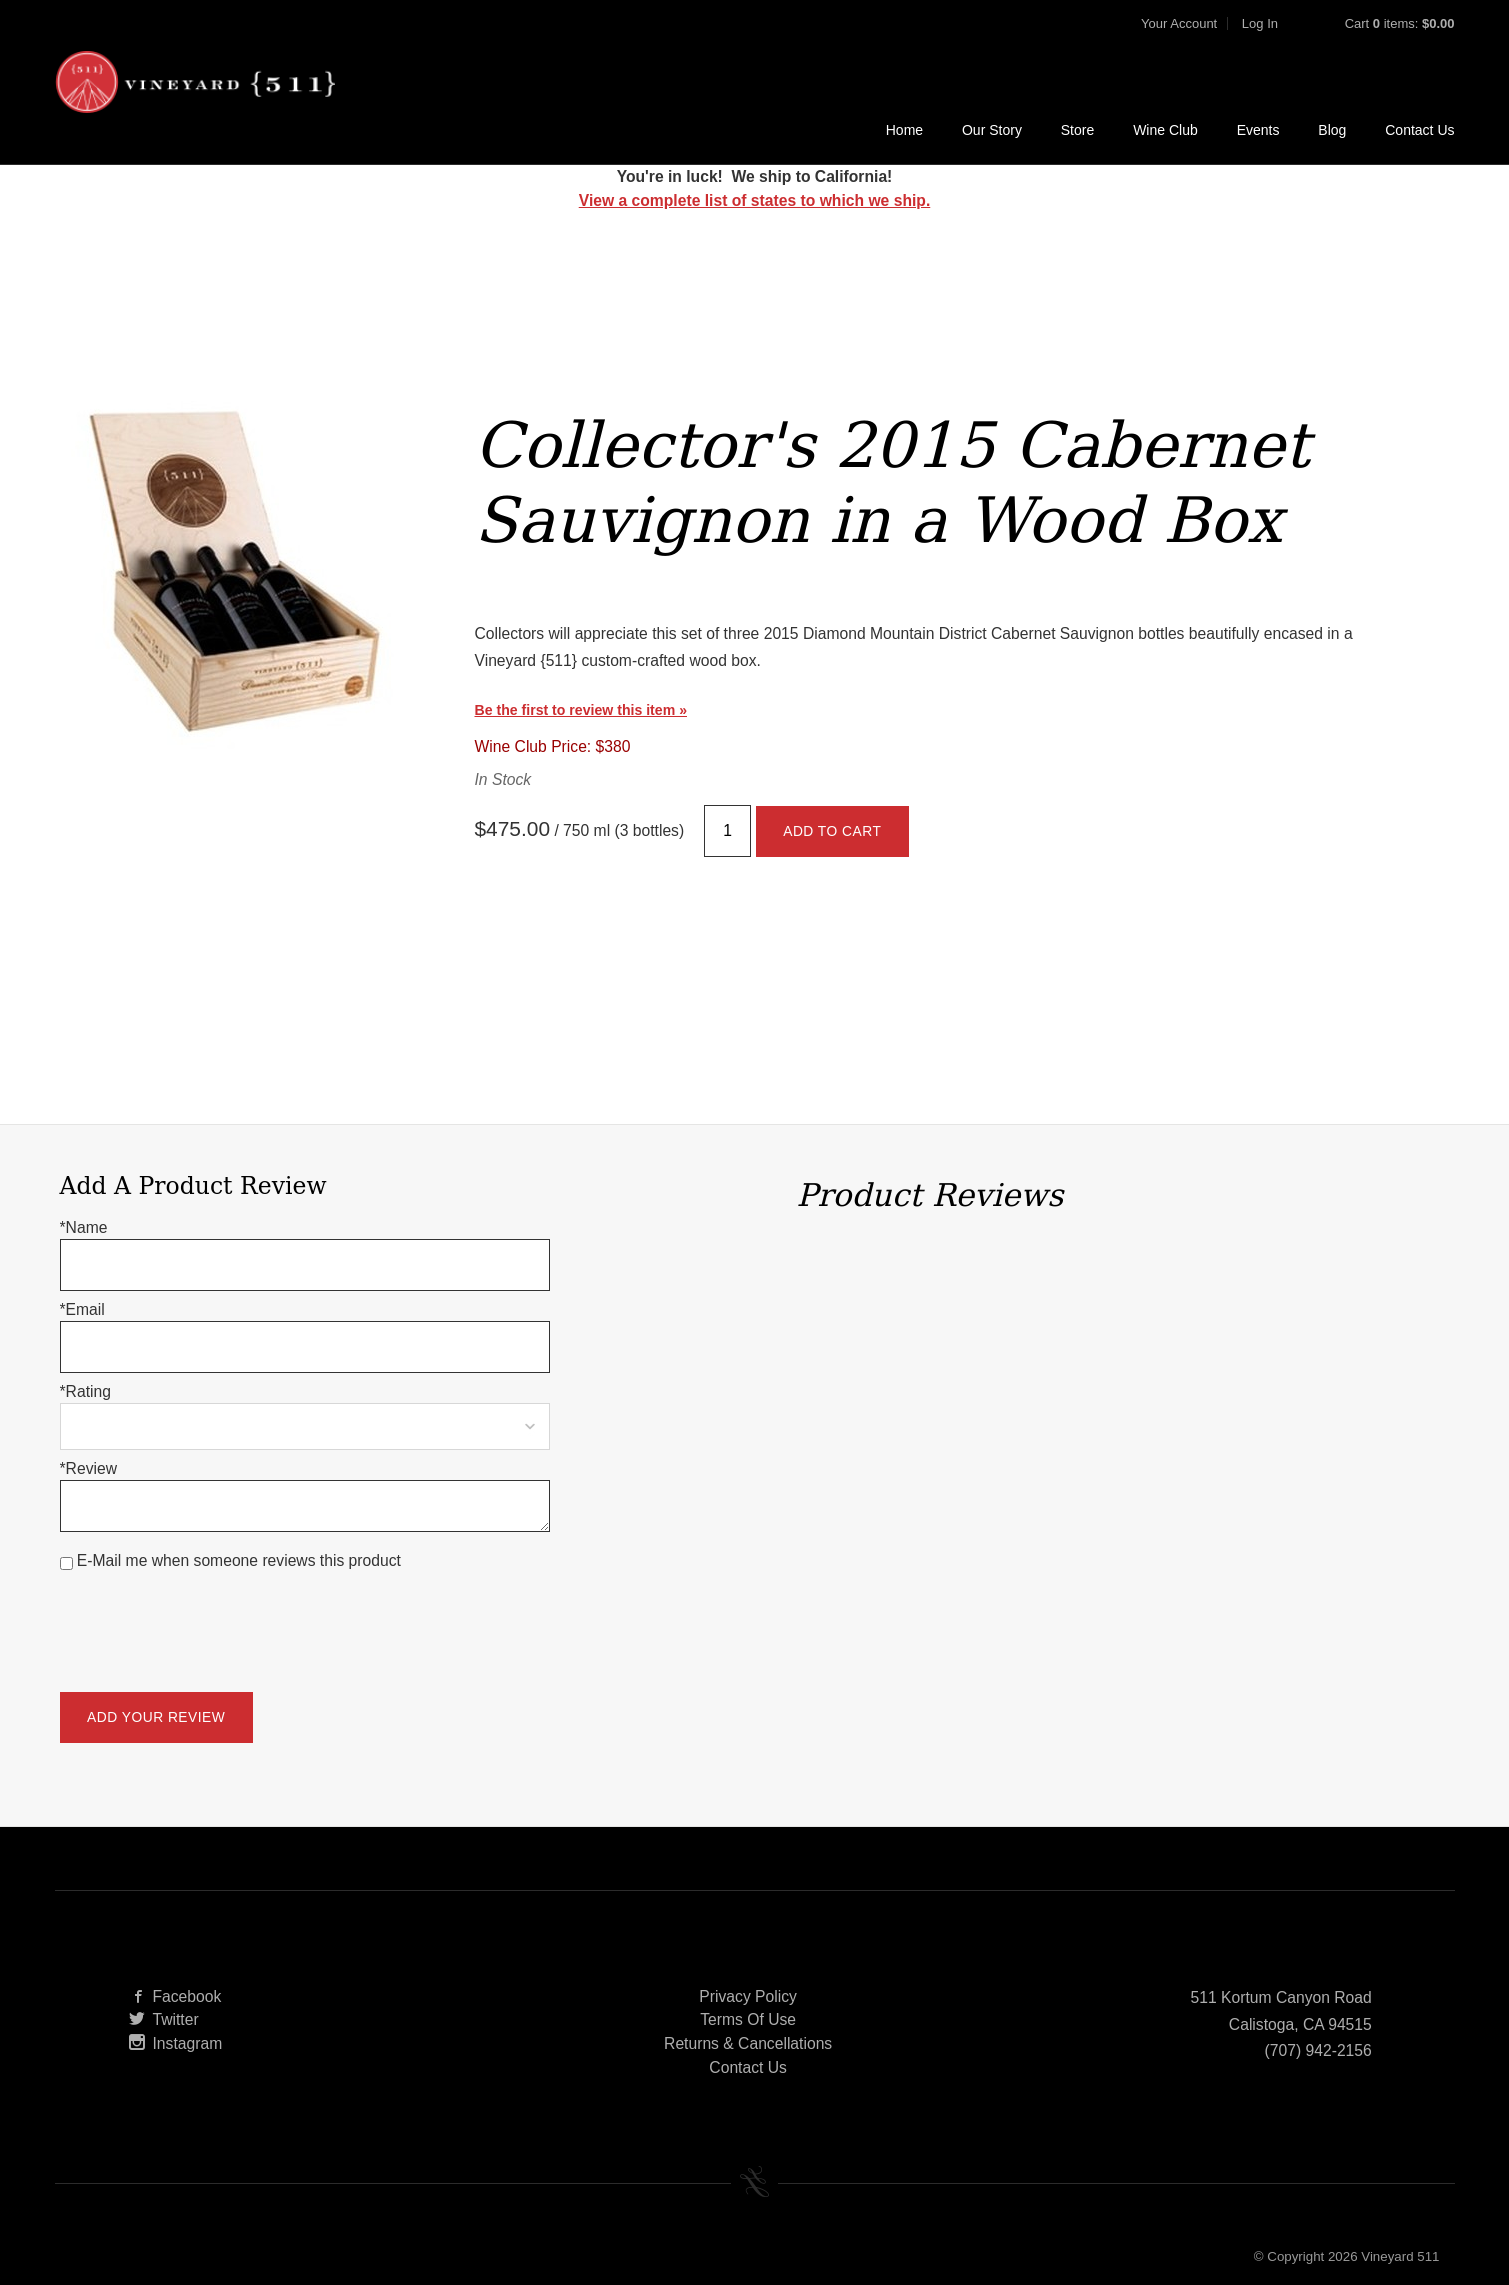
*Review (88, 1468)
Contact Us (1419, 130)
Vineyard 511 (195, 82)
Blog (1332, 130)
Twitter (164, 2019)
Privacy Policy (748, 1996)
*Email (82, 1309)
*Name (84, 1227)
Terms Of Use (748, 2019)
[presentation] (212, 1619)
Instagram (176, 2043)
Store (1077, 130)
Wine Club (1165, 130)
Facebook (175, 1996)
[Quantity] (727, 831)
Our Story (992, 130)
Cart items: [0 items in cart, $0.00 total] (1400, 23)
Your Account (1179, 23)
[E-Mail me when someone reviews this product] (66, 1563)
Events (1258, 130)
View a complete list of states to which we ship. (755, 200)
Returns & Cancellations (748, 2043)
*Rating (85, 1391)
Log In (1260, 23)
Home (904, 130)
